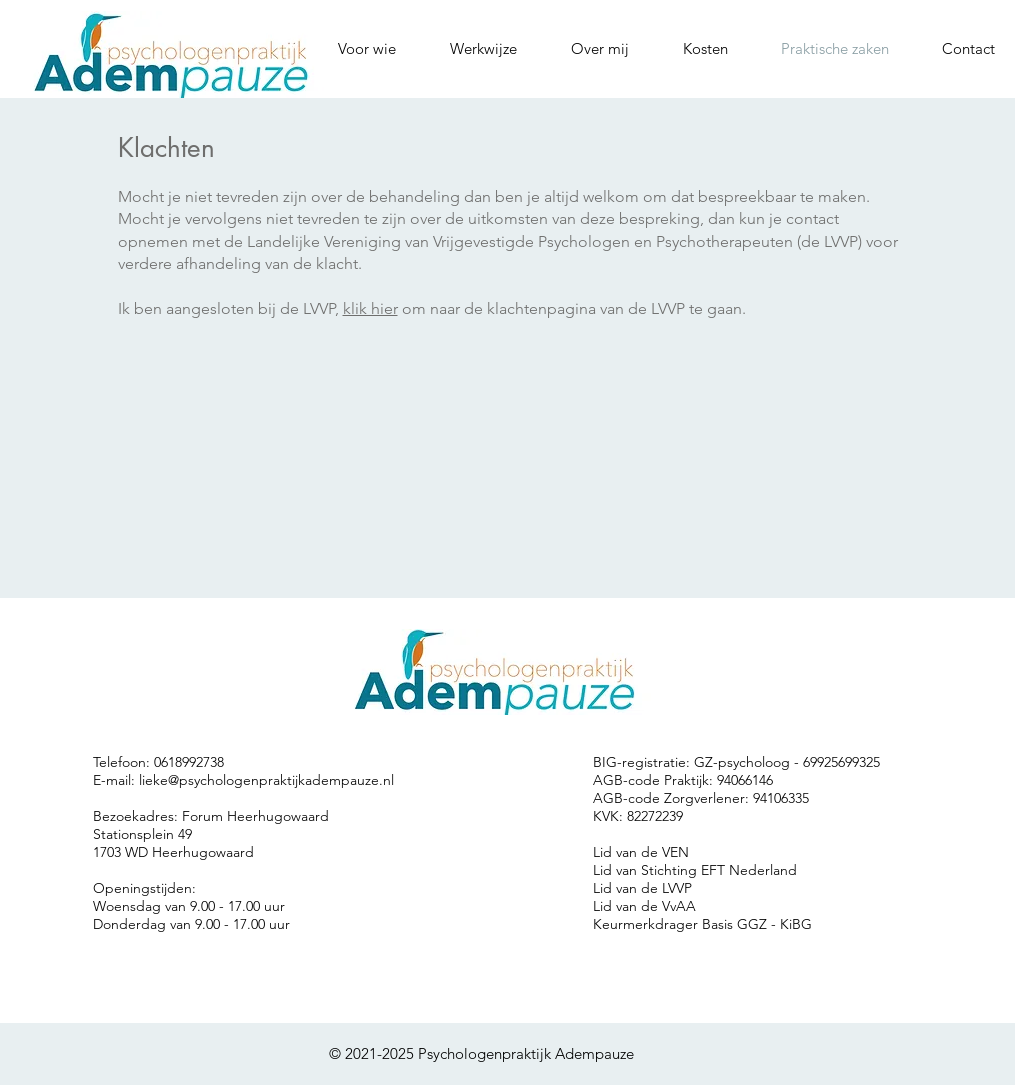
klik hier (370, 308)
